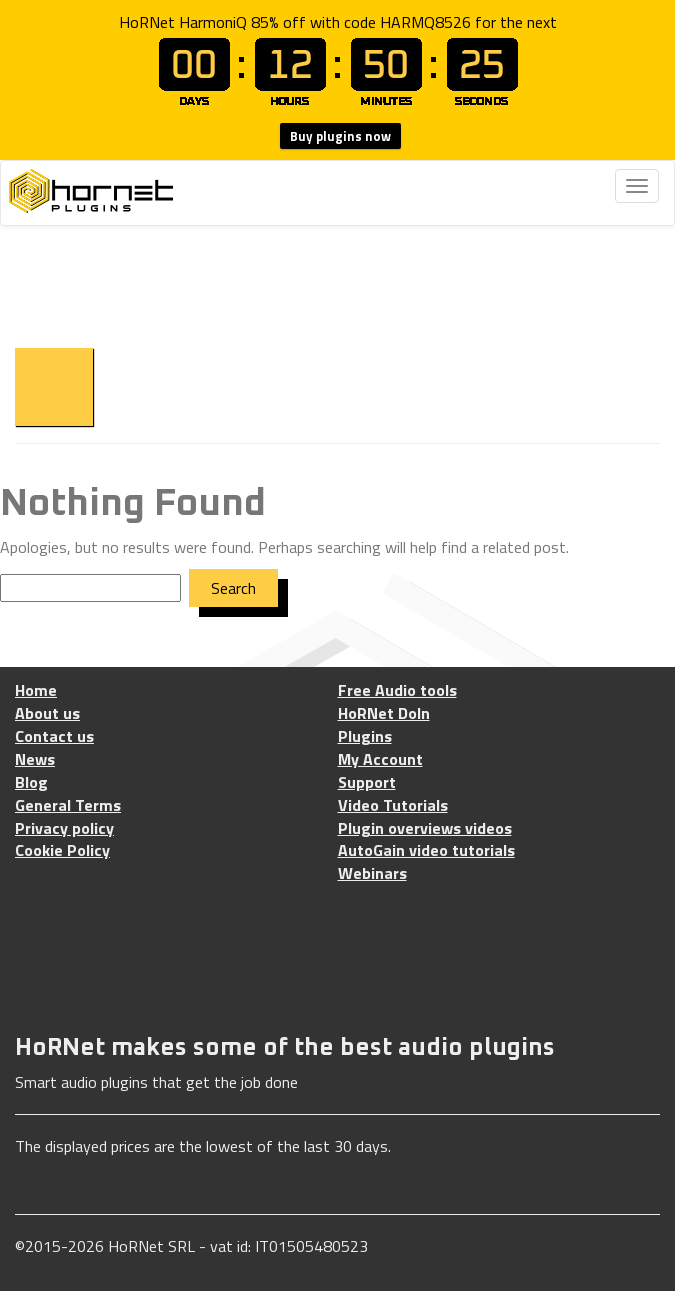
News (35, 759)
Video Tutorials (393, 805)
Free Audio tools (397, 690)
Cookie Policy (62, 850)
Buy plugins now (340, 136)
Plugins (365, 736)
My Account (380, 759)
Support (367, 782)
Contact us (54, 736)
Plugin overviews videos (425, 828)
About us (47, 713)
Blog (31, 782)
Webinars (372, 873)
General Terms (68, 805)
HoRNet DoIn (384, 713)
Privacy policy (64, 828)
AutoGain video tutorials (426, 850)
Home (36, 690)
